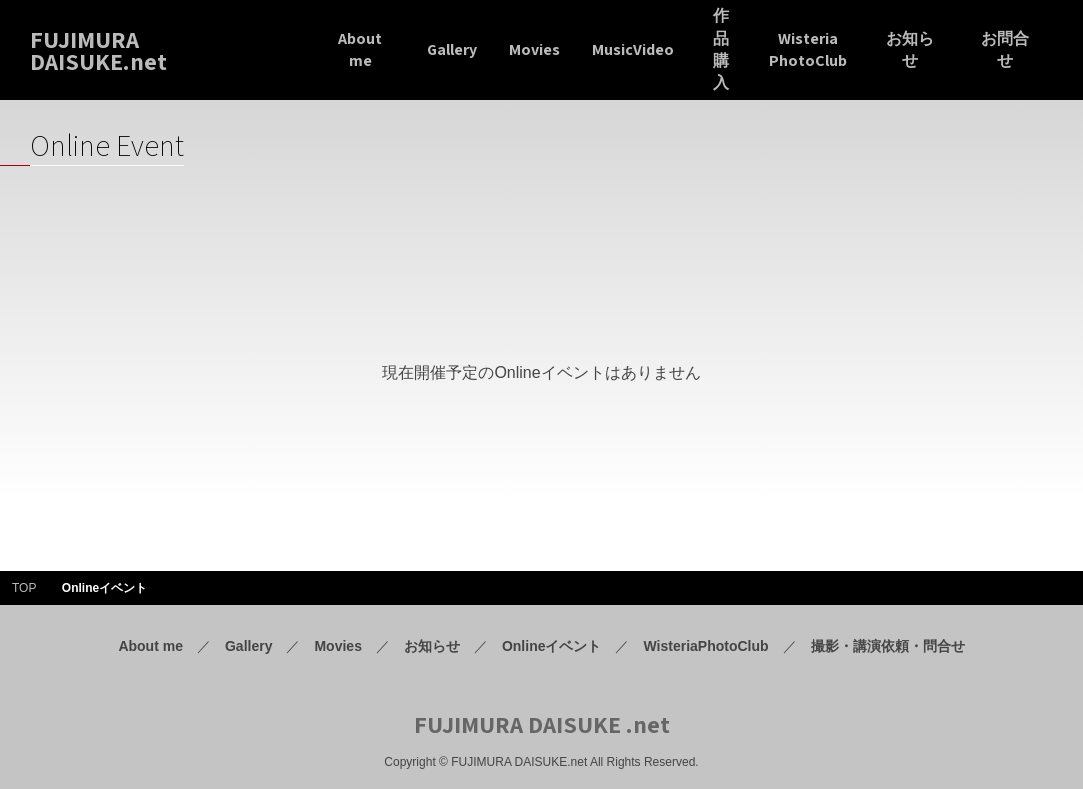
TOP (24, 588)
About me (150, 646)
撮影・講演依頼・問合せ (888, 646)
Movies (337, 646)
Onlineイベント (552, 646)
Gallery (248, 646)
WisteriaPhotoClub (705, 646)
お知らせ (432, 646)
